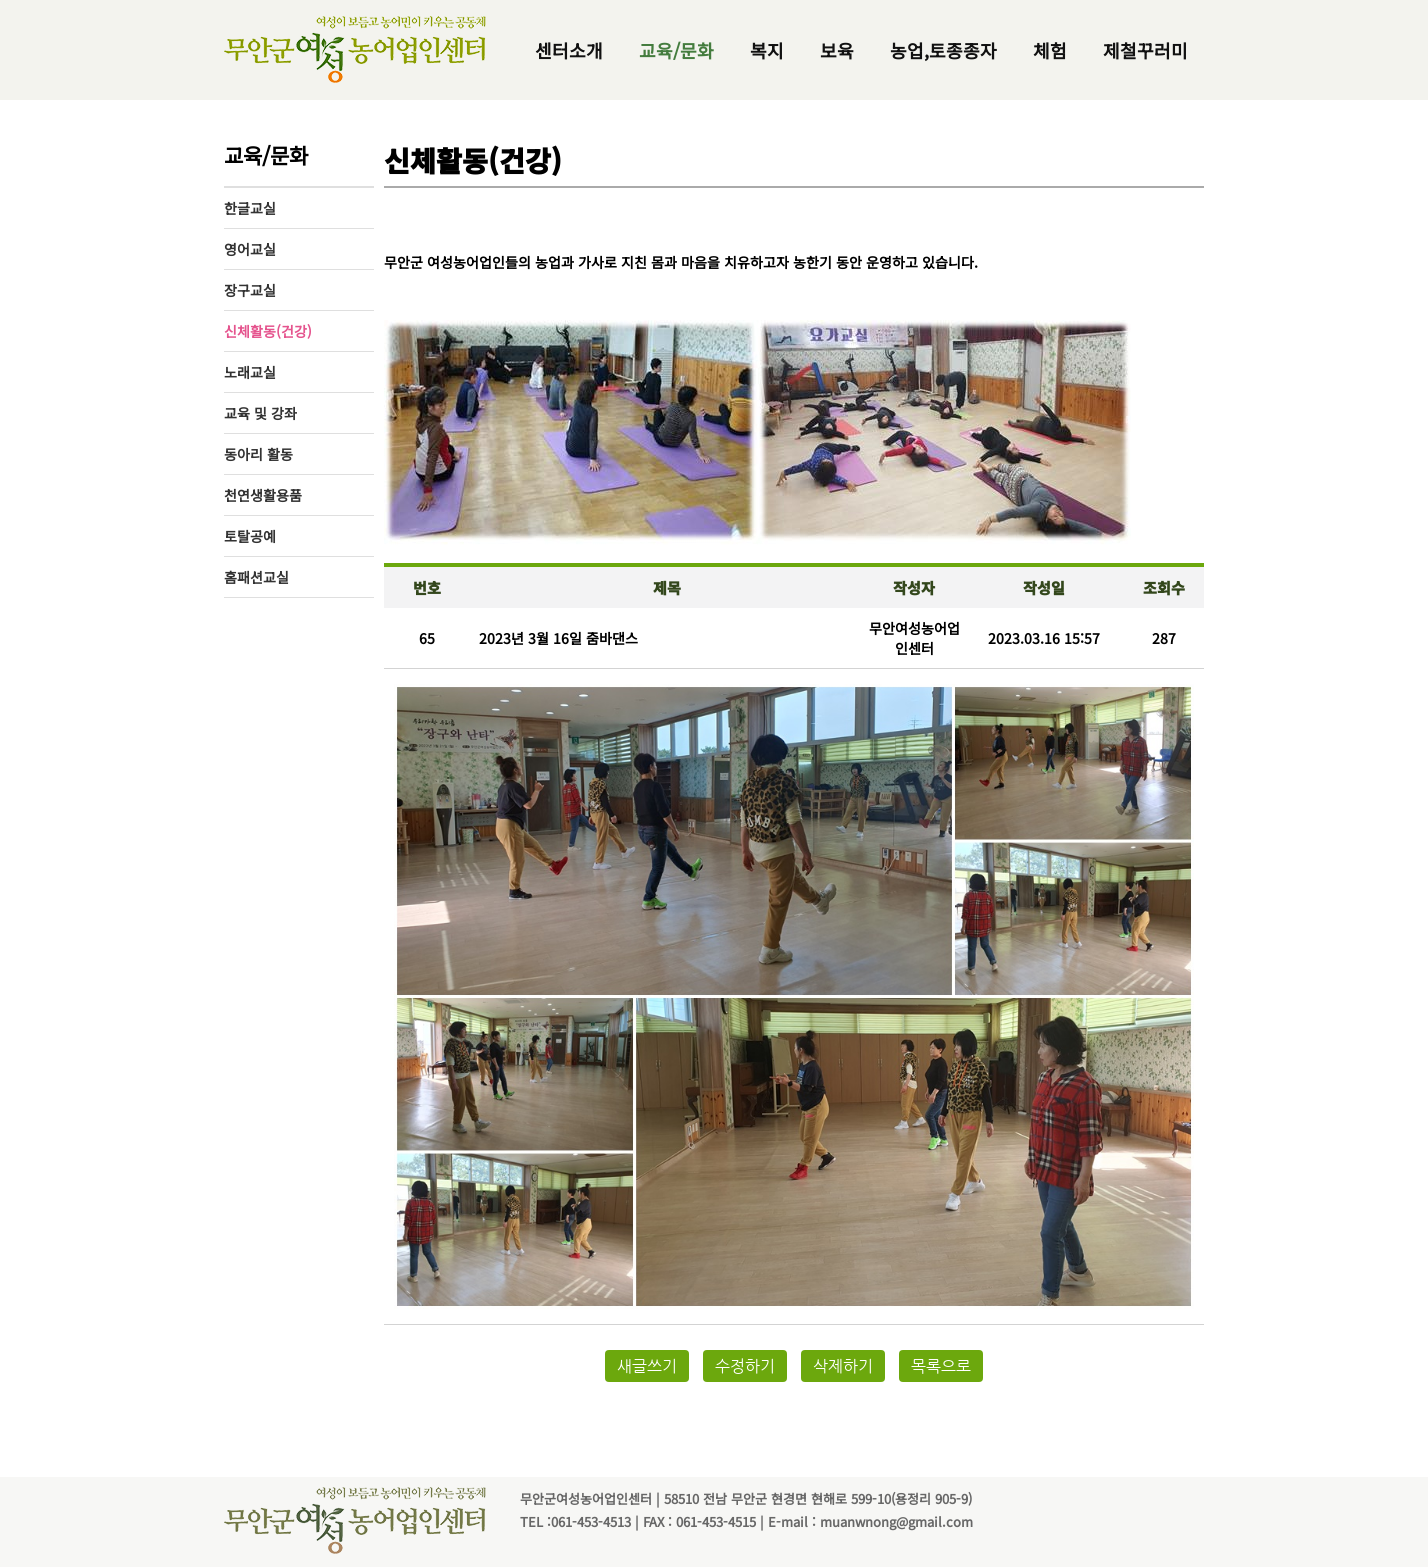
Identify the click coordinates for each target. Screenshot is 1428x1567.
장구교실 (250, 290)
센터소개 (569, 50)
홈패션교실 (256, 577)
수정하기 (745, 1366)
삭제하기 (843, 1366)
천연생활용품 (263, 495)
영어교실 (250, 249)
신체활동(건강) (268, 331)
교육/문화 (676, 50)
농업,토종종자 (943, 50)
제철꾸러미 (1145, 50)
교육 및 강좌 (260, 413)
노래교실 (250, 372)
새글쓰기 (647, 1366)
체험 (1050, 50)
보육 (837, 50)
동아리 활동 (258, 454)
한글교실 (250, 208)
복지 (767, 50)
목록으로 (941, 1366)
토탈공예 (250, 536)
